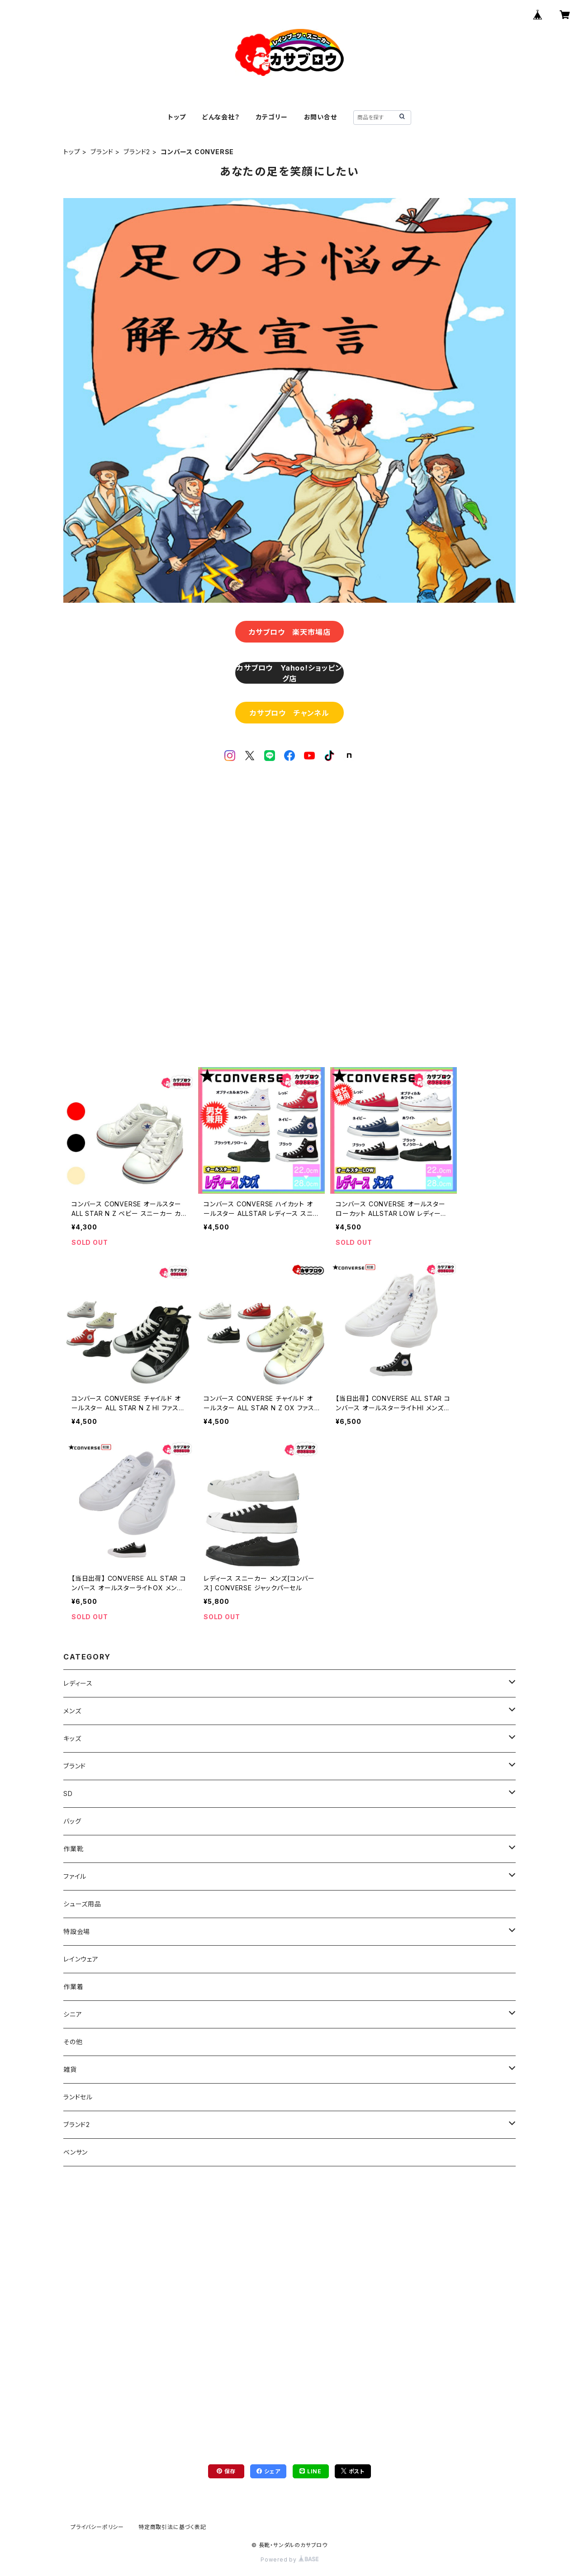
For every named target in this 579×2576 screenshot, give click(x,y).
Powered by (289, 2559)
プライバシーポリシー (97, 2527)
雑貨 (70, 2069)
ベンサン (75, 2152)
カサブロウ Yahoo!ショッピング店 (289, 673)
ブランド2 (136, 152)
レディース (78, 1683)
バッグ (72, 1821)
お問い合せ (320, 117)
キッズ (72, 1738)
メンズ (72, 1711)
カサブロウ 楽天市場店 (290, 632)
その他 (72, 2042)
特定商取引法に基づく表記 (172, 2527)
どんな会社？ (221, 117)
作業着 (73, 1986)
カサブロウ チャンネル (289, 713)
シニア (72, 2014)
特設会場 (76, 1931)
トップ (176, 117)
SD (68, 1793)
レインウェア (81, 1959)
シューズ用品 (82, 1904)
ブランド (101, 152)
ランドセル (78, 2097)
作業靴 (73, 1849)
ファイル (74, 1876)
